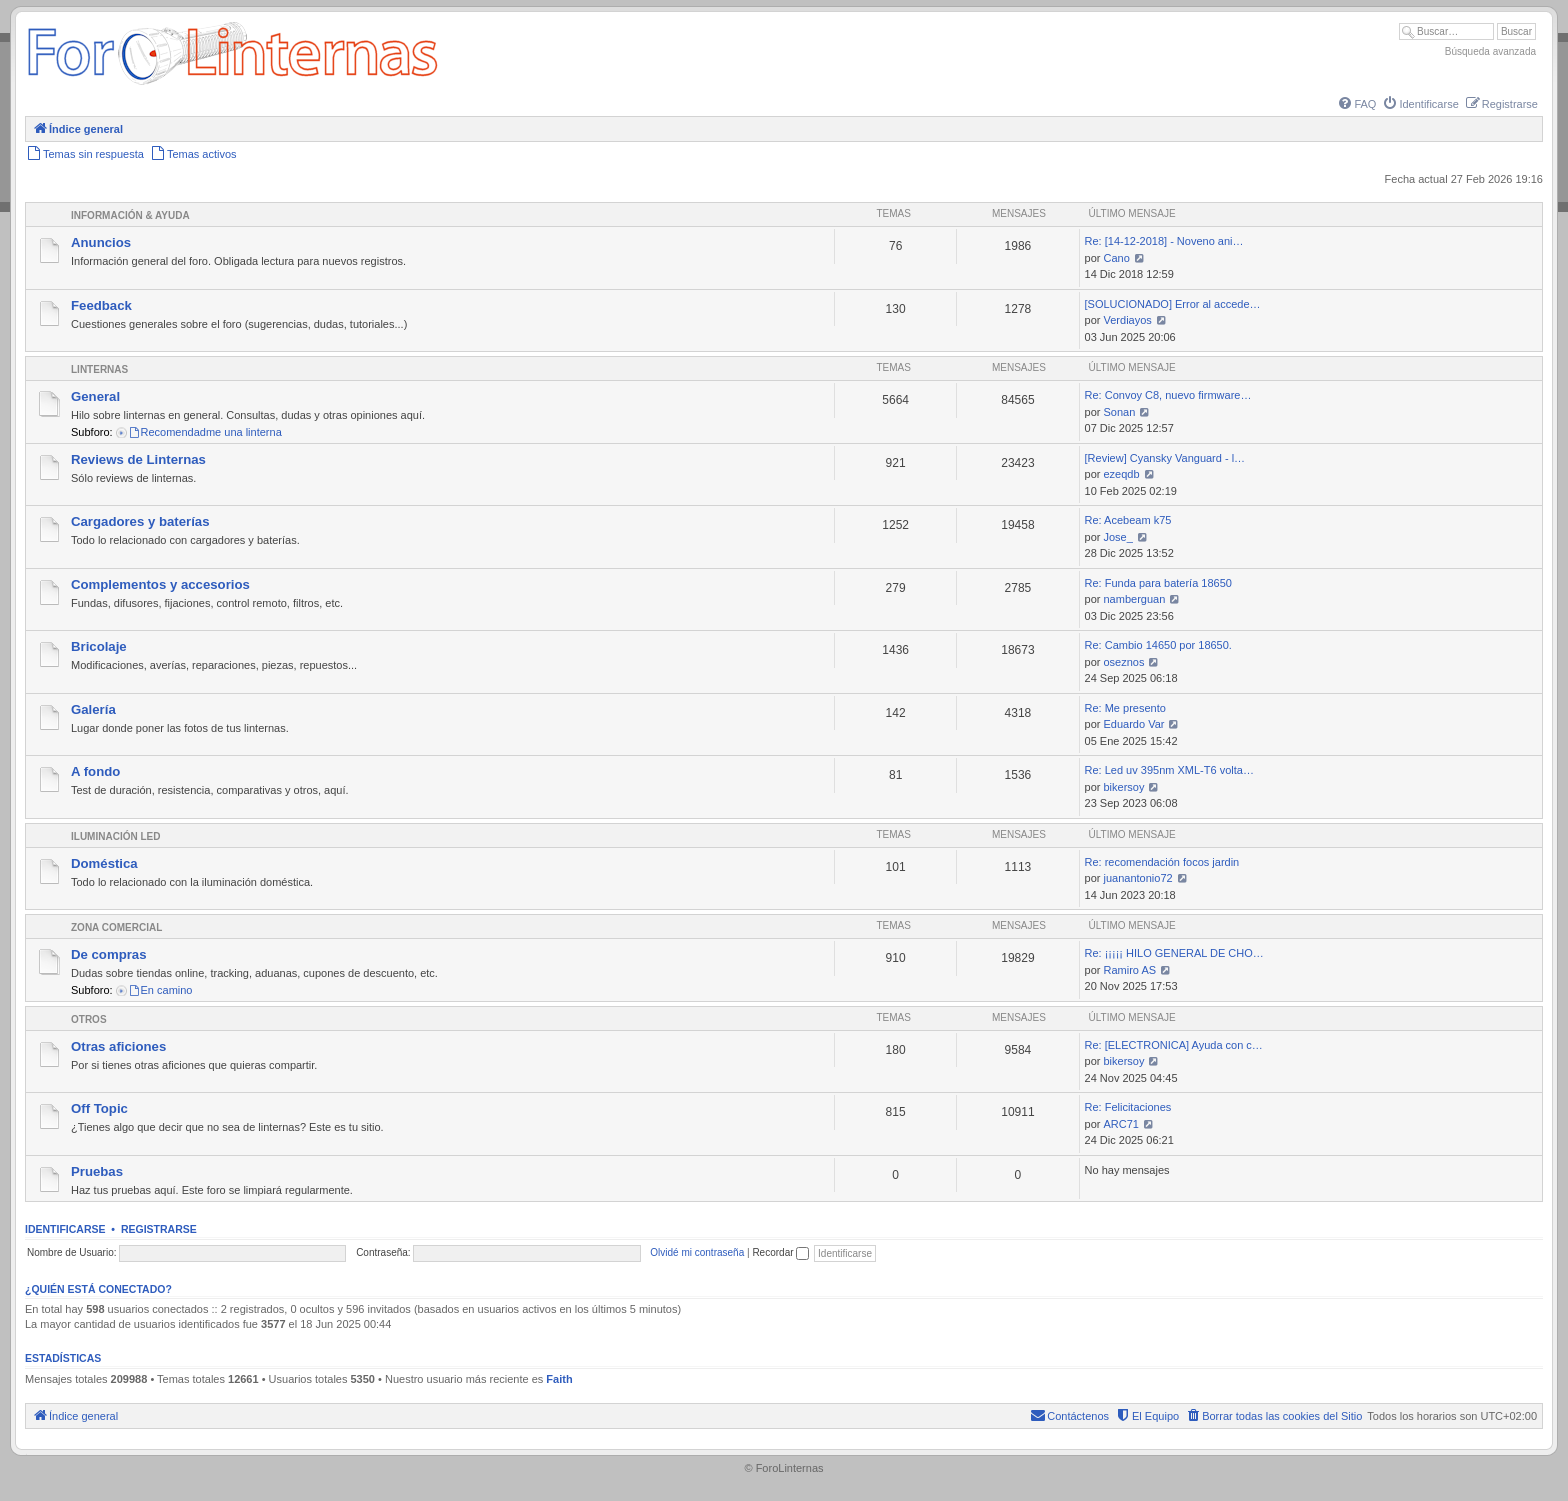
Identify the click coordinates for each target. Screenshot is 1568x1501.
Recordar (780, 1252)
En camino (160, 990)
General (95, 396)
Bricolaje (99, 646)
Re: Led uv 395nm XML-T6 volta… (1169, 770)
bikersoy (1124, 787)
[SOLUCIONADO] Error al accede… (1173, 304)
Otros (89, 1019)
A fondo (95, 771)
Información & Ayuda (130, 215)
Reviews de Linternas (138, 459)
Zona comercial (116, 927)
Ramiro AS (1130, 970)
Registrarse (159, 1229)
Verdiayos (1128, 320)
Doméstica (104, 863)
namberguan (1135, 599)
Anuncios (101, 242)
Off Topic (99, 1108)
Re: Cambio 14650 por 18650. (1158, 645)
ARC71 (1121, 1124)
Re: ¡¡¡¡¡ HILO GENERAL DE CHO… (1174, 953)
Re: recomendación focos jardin (1162, 862)
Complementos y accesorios (160, 584)
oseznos (1124, 662)
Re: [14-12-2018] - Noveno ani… (1164, 241)
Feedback (101, 305)
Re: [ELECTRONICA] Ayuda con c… (1174, 1045)
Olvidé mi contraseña (697, 1252)
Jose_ (1118, 537)
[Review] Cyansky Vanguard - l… (1165, 458)
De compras (109, 954)
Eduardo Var (1134, 724)
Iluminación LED (115, 836)
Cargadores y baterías (140, 521)
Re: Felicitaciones (1128, 1107)
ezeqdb (1122, 474)
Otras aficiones (118, 1046)
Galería (93, 709)
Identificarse (65, 1229)
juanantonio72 (1138, 878)
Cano (1117, 258)
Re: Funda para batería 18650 (1158, 583)
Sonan (1120, 412)
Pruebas (97, 1171)
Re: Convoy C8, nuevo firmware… (1168, 395)
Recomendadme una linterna (205, 432)
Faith (559, 1379)
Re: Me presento (1125, 708)
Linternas (99, 369)
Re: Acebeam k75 (1128, 520)
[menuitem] (1356, 104)
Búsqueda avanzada (1490, 51)
